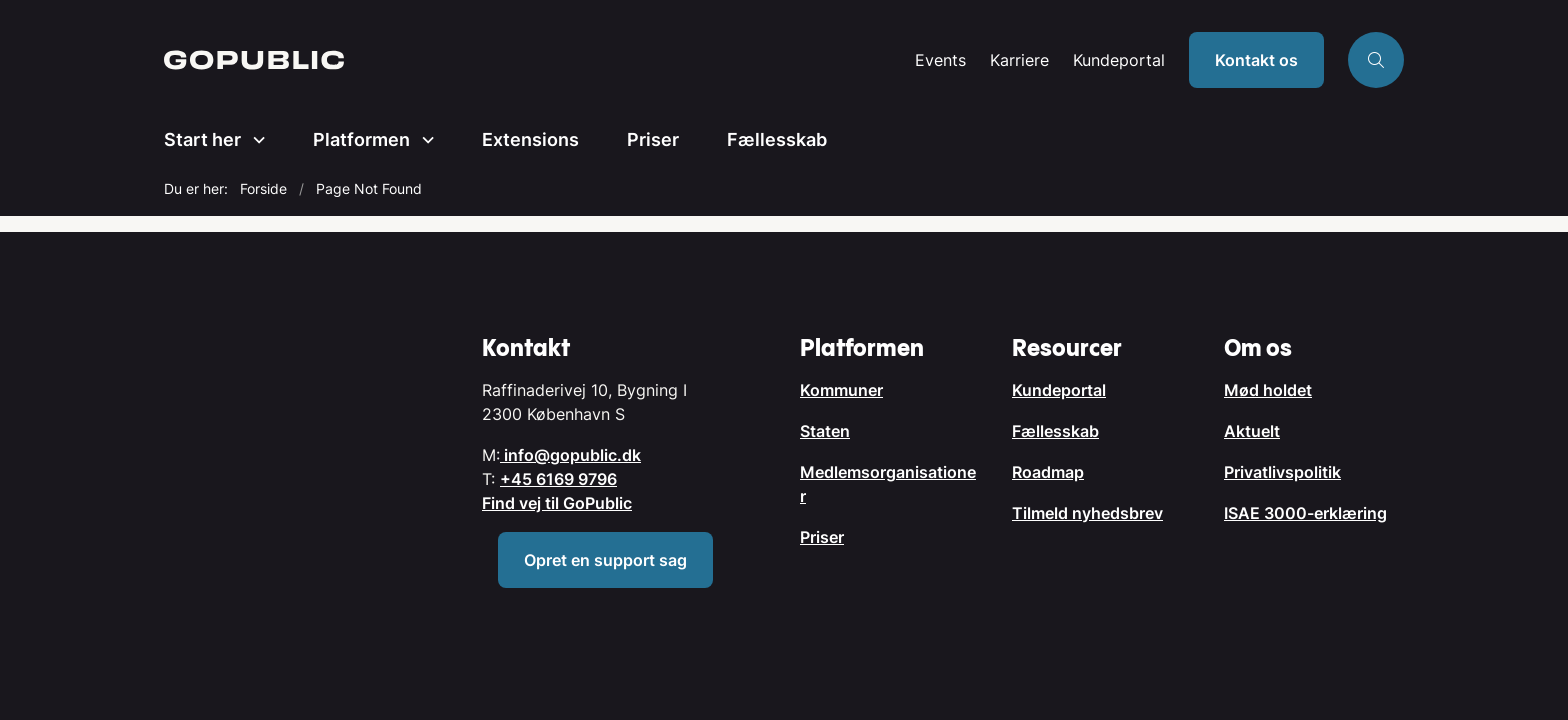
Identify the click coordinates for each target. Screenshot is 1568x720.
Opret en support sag (605, 560)
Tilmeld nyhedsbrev (1087, 513)
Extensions (530, 139)
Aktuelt (1252, 431)
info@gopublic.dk (570, 455)
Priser (653, 139)
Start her (202, 139)
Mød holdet (1268, 390)
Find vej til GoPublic (557, 503)
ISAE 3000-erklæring (1305, 513)
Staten (825, 431)
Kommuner (841, 390)
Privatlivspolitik (1282, 472)
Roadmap (1048, 472)
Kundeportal (1119, 60)
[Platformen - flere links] (422, 140)
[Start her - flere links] (253, 140)
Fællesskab (777, 139)
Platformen (361, 139)
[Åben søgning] (1376, 60)
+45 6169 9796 (558, 479)
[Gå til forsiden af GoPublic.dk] (533, 60)
